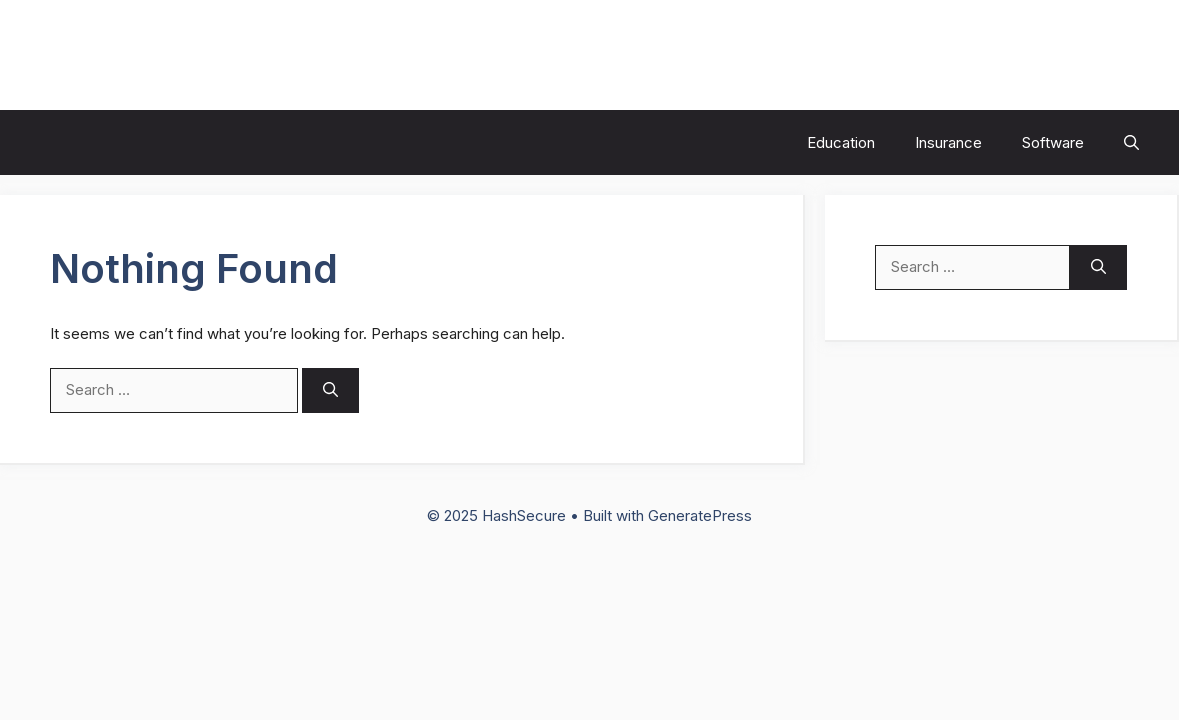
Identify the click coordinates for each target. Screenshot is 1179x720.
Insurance (948, 142)
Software (1053, 142)
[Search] (330, 390)
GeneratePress (700, 515)
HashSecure (116, 55)
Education (841, 142)
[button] (1131, 142)
